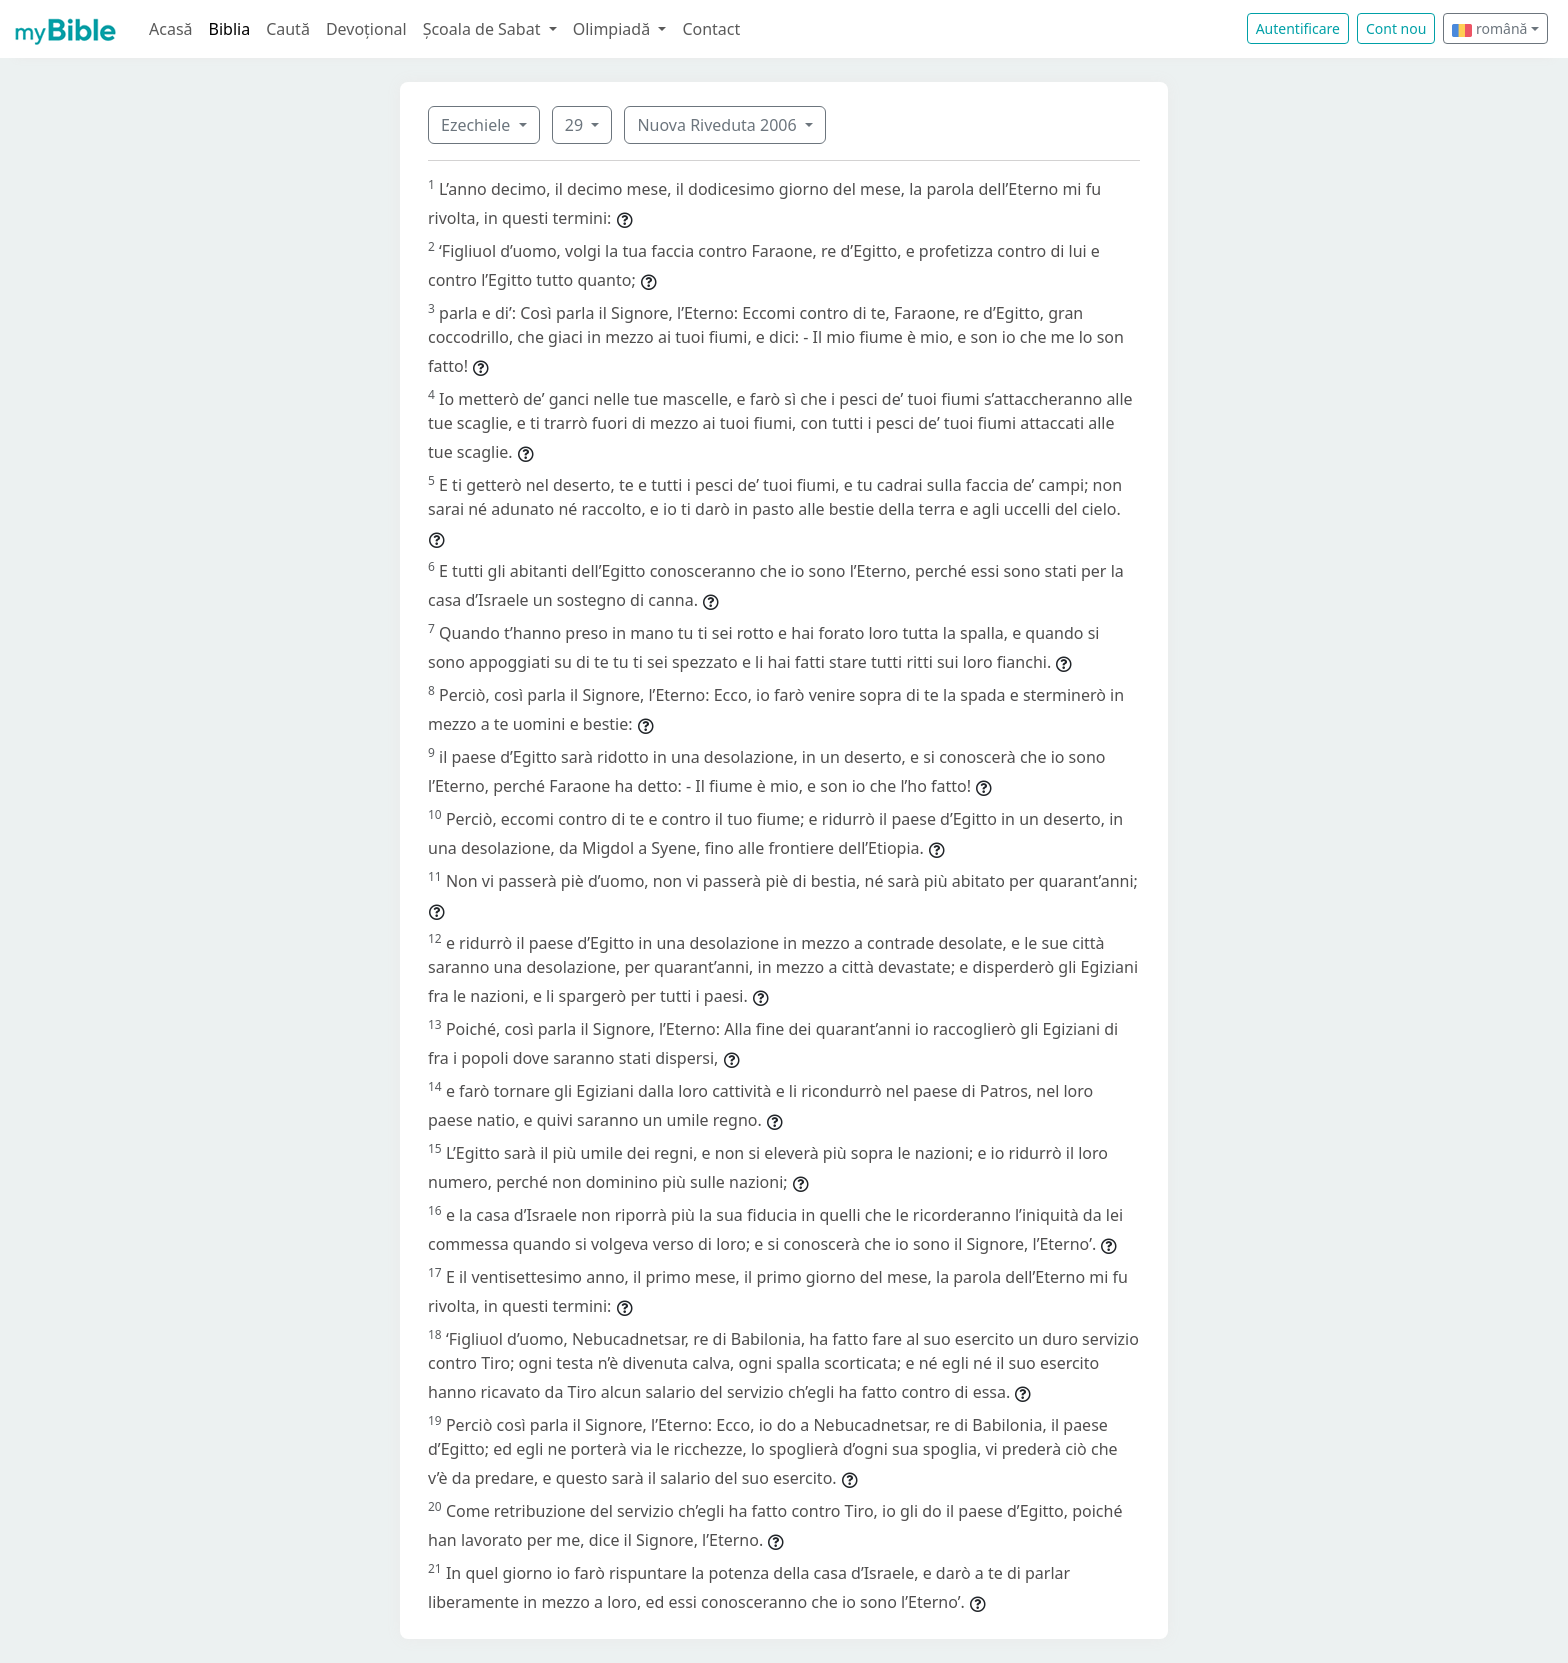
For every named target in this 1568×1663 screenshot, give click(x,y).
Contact (711, 29)
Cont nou (1396, 28)
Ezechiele (477, 125)
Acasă (171, 29)
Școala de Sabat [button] (484, 29)
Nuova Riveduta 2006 (718, 125)
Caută (288, 29)
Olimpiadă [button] (614, 29)
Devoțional (366, 29)
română (1489, 28)
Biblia (230, 29)
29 (576, 125)
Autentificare (1298, 28)
